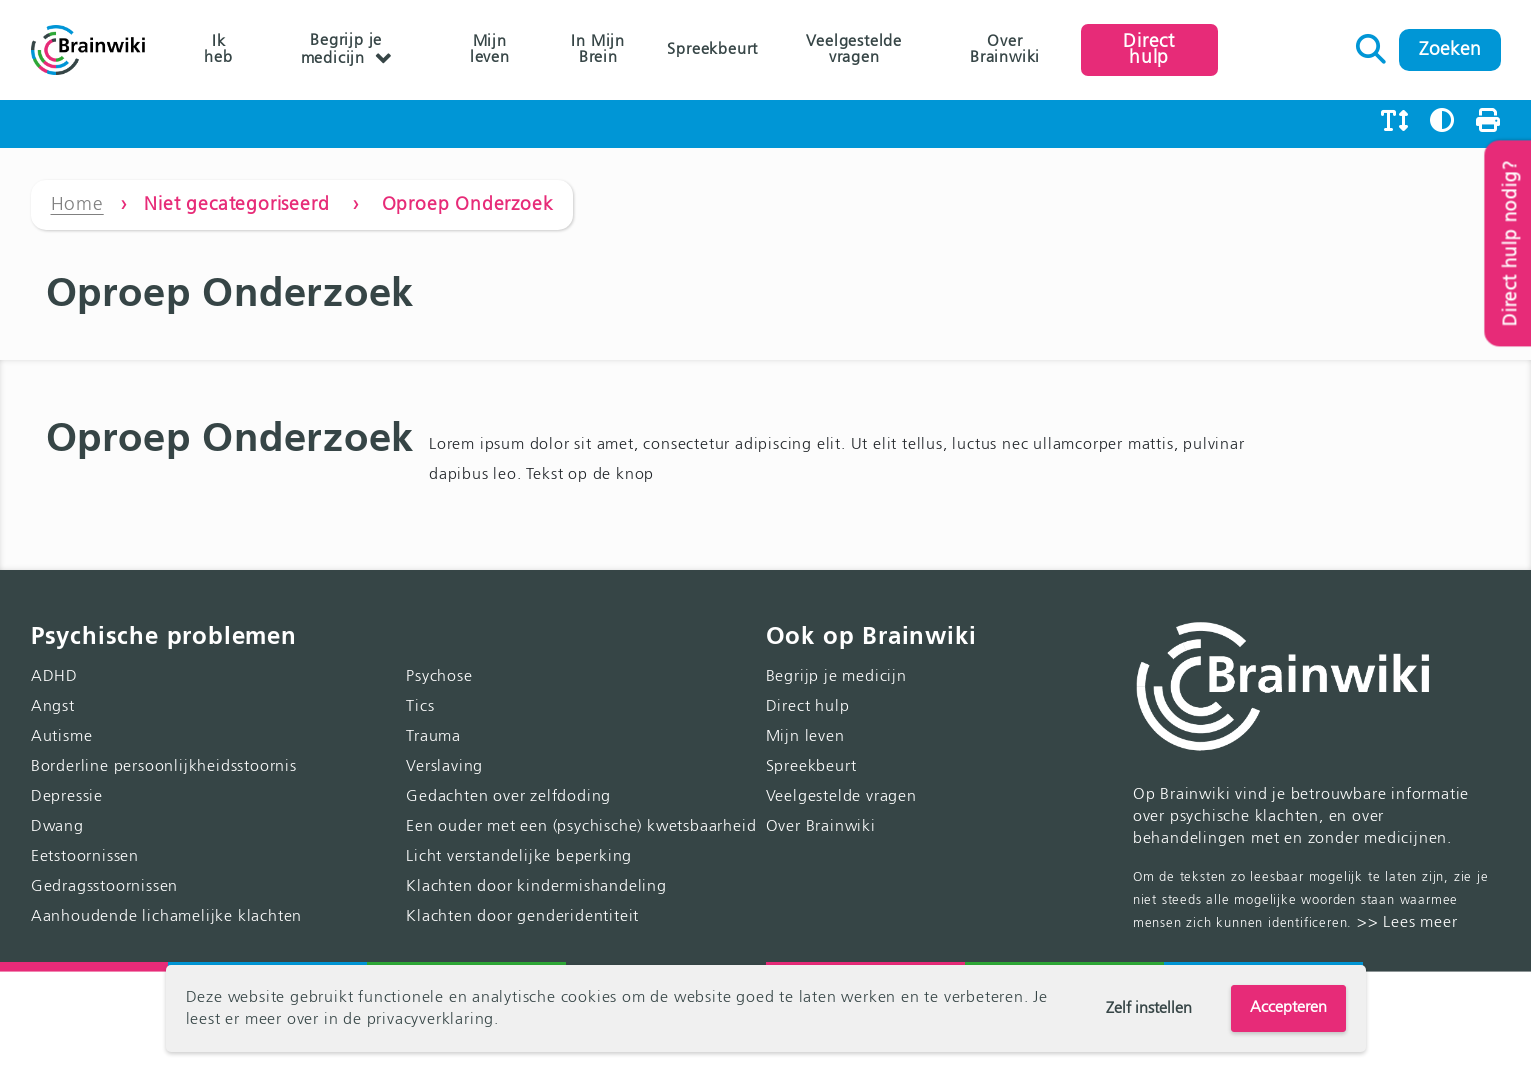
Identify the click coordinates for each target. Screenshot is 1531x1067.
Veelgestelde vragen (854, 50)
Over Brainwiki (1005, 50)
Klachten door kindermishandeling (536, 887)
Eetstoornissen (85, 857)
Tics (420, 707)
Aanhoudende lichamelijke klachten (166, 917)
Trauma (433, 737)
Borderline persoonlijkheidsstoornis (164, 767)
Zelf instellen (1149, 1009)
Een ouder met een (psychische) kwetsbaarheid (581, 827)
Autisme (62, 737)
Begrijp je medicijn (342, 50)
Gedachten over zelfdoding (508, 797)
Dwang (57, 827)
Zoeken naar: (1371, 44)
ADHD (54, 677)
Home (77, 204)
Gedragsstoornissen (104, 887)
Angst (53, 707)
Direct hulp (1149, 49)
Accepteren (1288, 1008)
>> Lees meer (1407, 923)
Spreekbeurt (712, 50)
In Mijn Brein (598, 50)
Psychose (439, 677)
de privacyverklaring (418, 1020)
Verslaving (444, 767)
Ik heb (218, 50)
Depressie (67, 797)
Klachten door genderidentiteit (522, 917)
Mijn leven (490, 50)
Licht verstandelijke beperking (519, 857)
